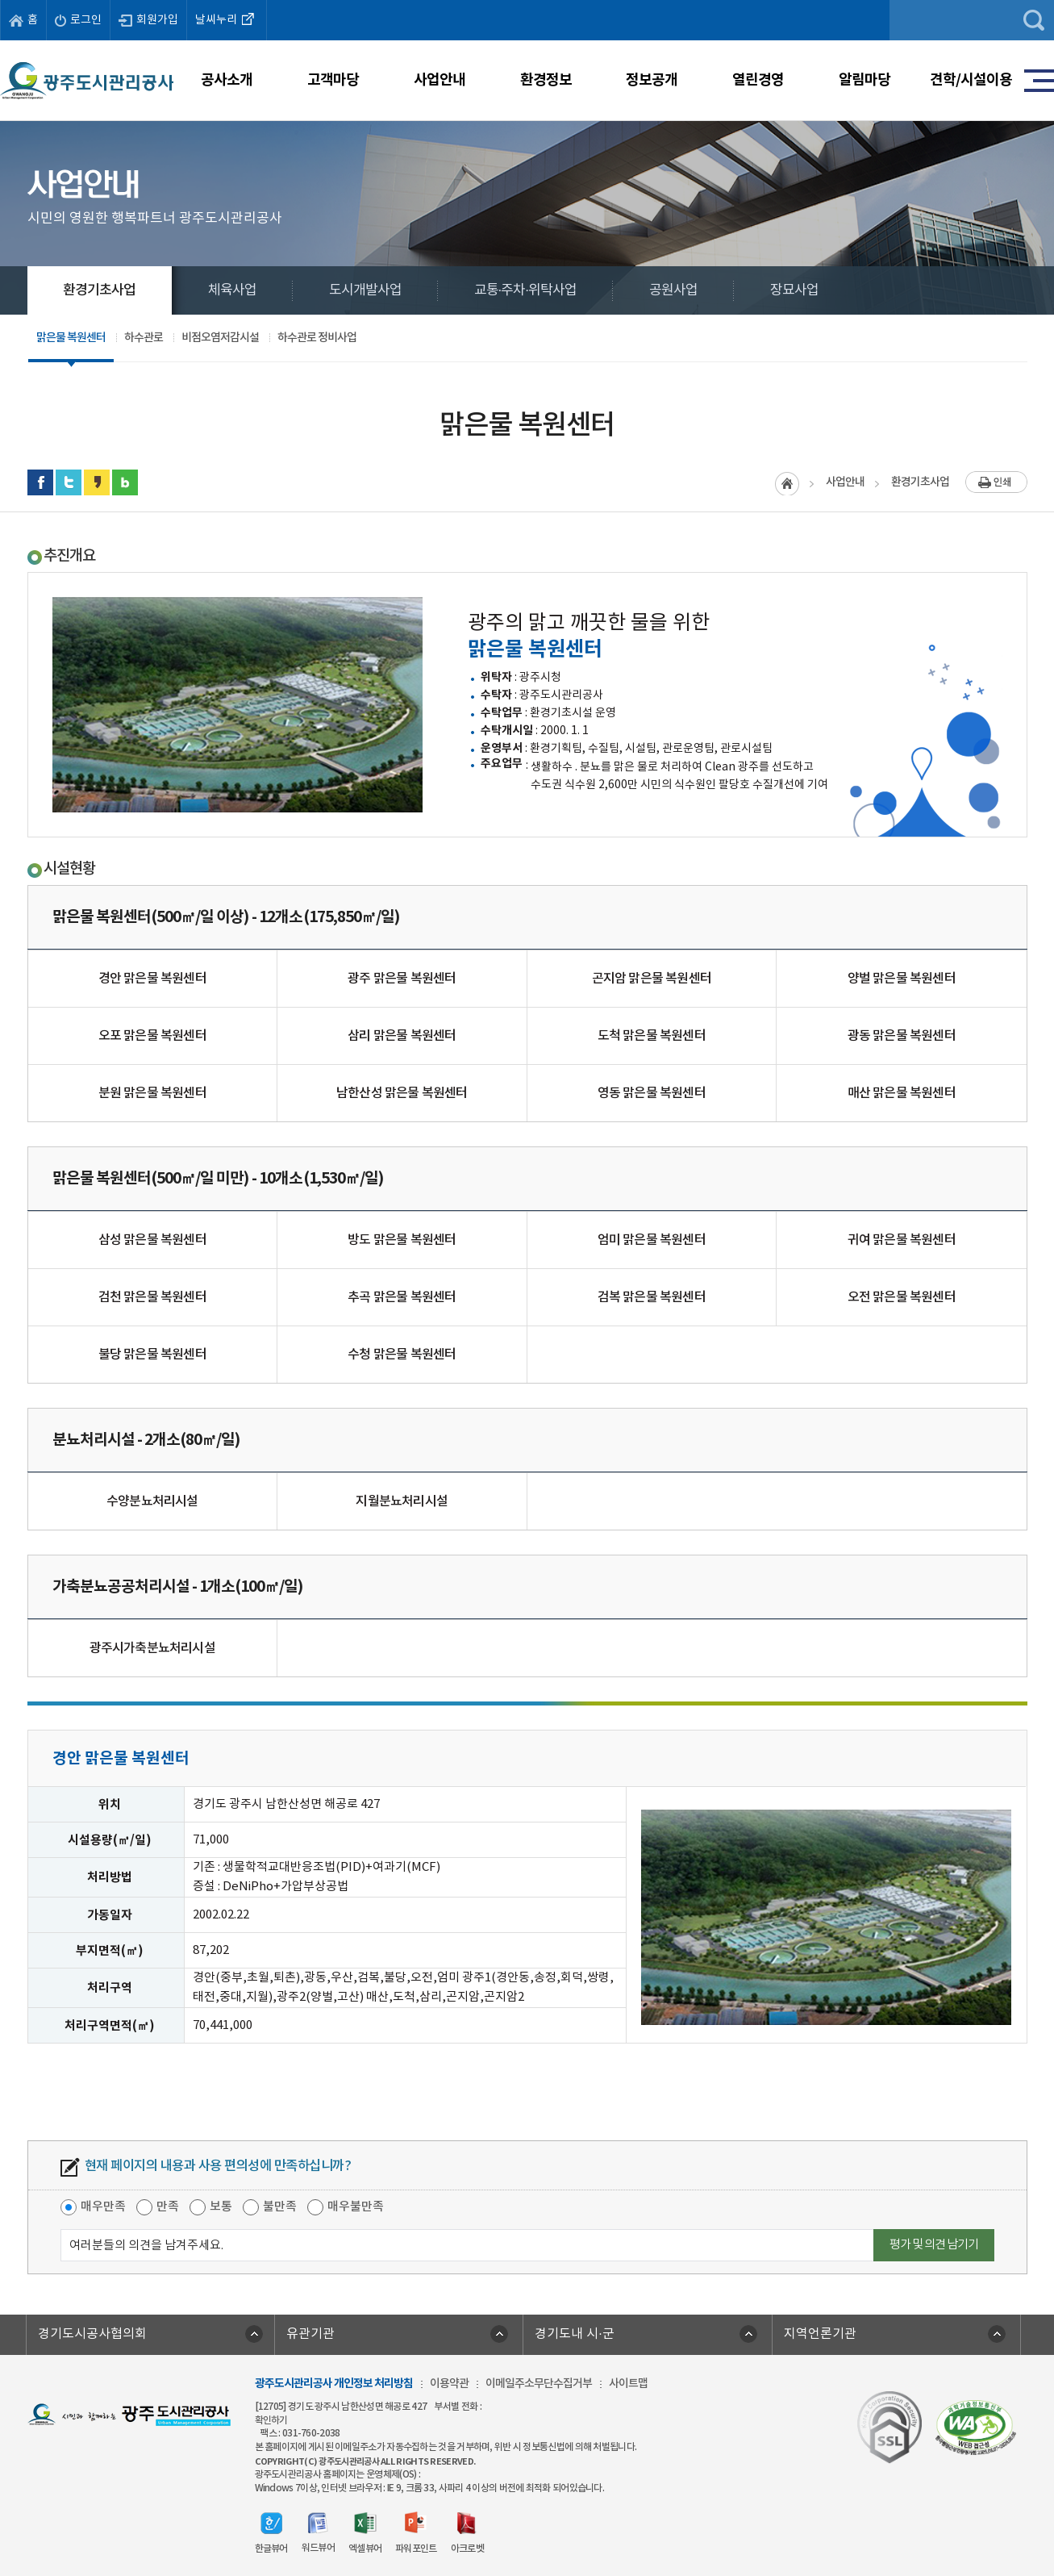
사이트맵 (628, 2383)
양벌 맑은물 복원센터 (902, 978)
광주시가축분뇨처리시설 (152, 1648)
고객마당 (333, 80)
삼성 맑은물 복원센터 (152, 1240)
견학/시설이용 (971, 80)
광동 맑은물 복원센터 (902, 1036)
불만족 (280, 2207)
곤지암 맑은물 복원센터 (651, 978)
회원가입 (148, 20)
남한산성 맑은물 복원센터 (402, 1093)
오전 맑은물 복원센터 (902, 1297)
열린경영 (758, 80)
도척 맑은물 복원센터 (652, 1036)
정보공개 (651, 80)
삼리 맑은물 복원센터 (402, 1036)
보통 (221, 2207)
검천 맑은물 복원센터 (152, 1297)
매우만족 (103, 2207)
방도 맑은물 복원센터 (402, 1240)
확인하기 (271, 2420)
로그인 (78, 20)
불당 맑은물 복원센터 (152, 1354)
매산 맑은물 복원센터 (902, 1093)
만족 (167, 2207)
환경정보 (546, 80)
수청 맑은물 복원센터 (402, 1354)
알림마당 (864, 80)
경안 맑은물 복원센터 (152, 978)
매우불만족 (355, 2207)
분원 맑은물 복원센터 (152, 1093)
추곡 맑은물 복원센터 (402, 1297)
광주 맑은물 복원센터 (402, 978)
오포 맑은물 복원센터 (152, 1036)
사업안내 (439, 80)
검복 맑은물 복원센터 (652, 1297)
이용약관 (449, 2383)
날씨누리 (226, 18)
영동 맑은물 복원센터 (652, 1093)
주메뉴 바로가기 (527, 0)
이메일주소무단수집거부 (538, 2383)
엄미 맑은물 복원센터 (652, 1240)
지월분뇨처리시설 (402, 1501)
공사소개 (226, 80)
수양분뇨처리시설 (152, 1501)
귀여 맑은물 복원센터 (902, 1240)
